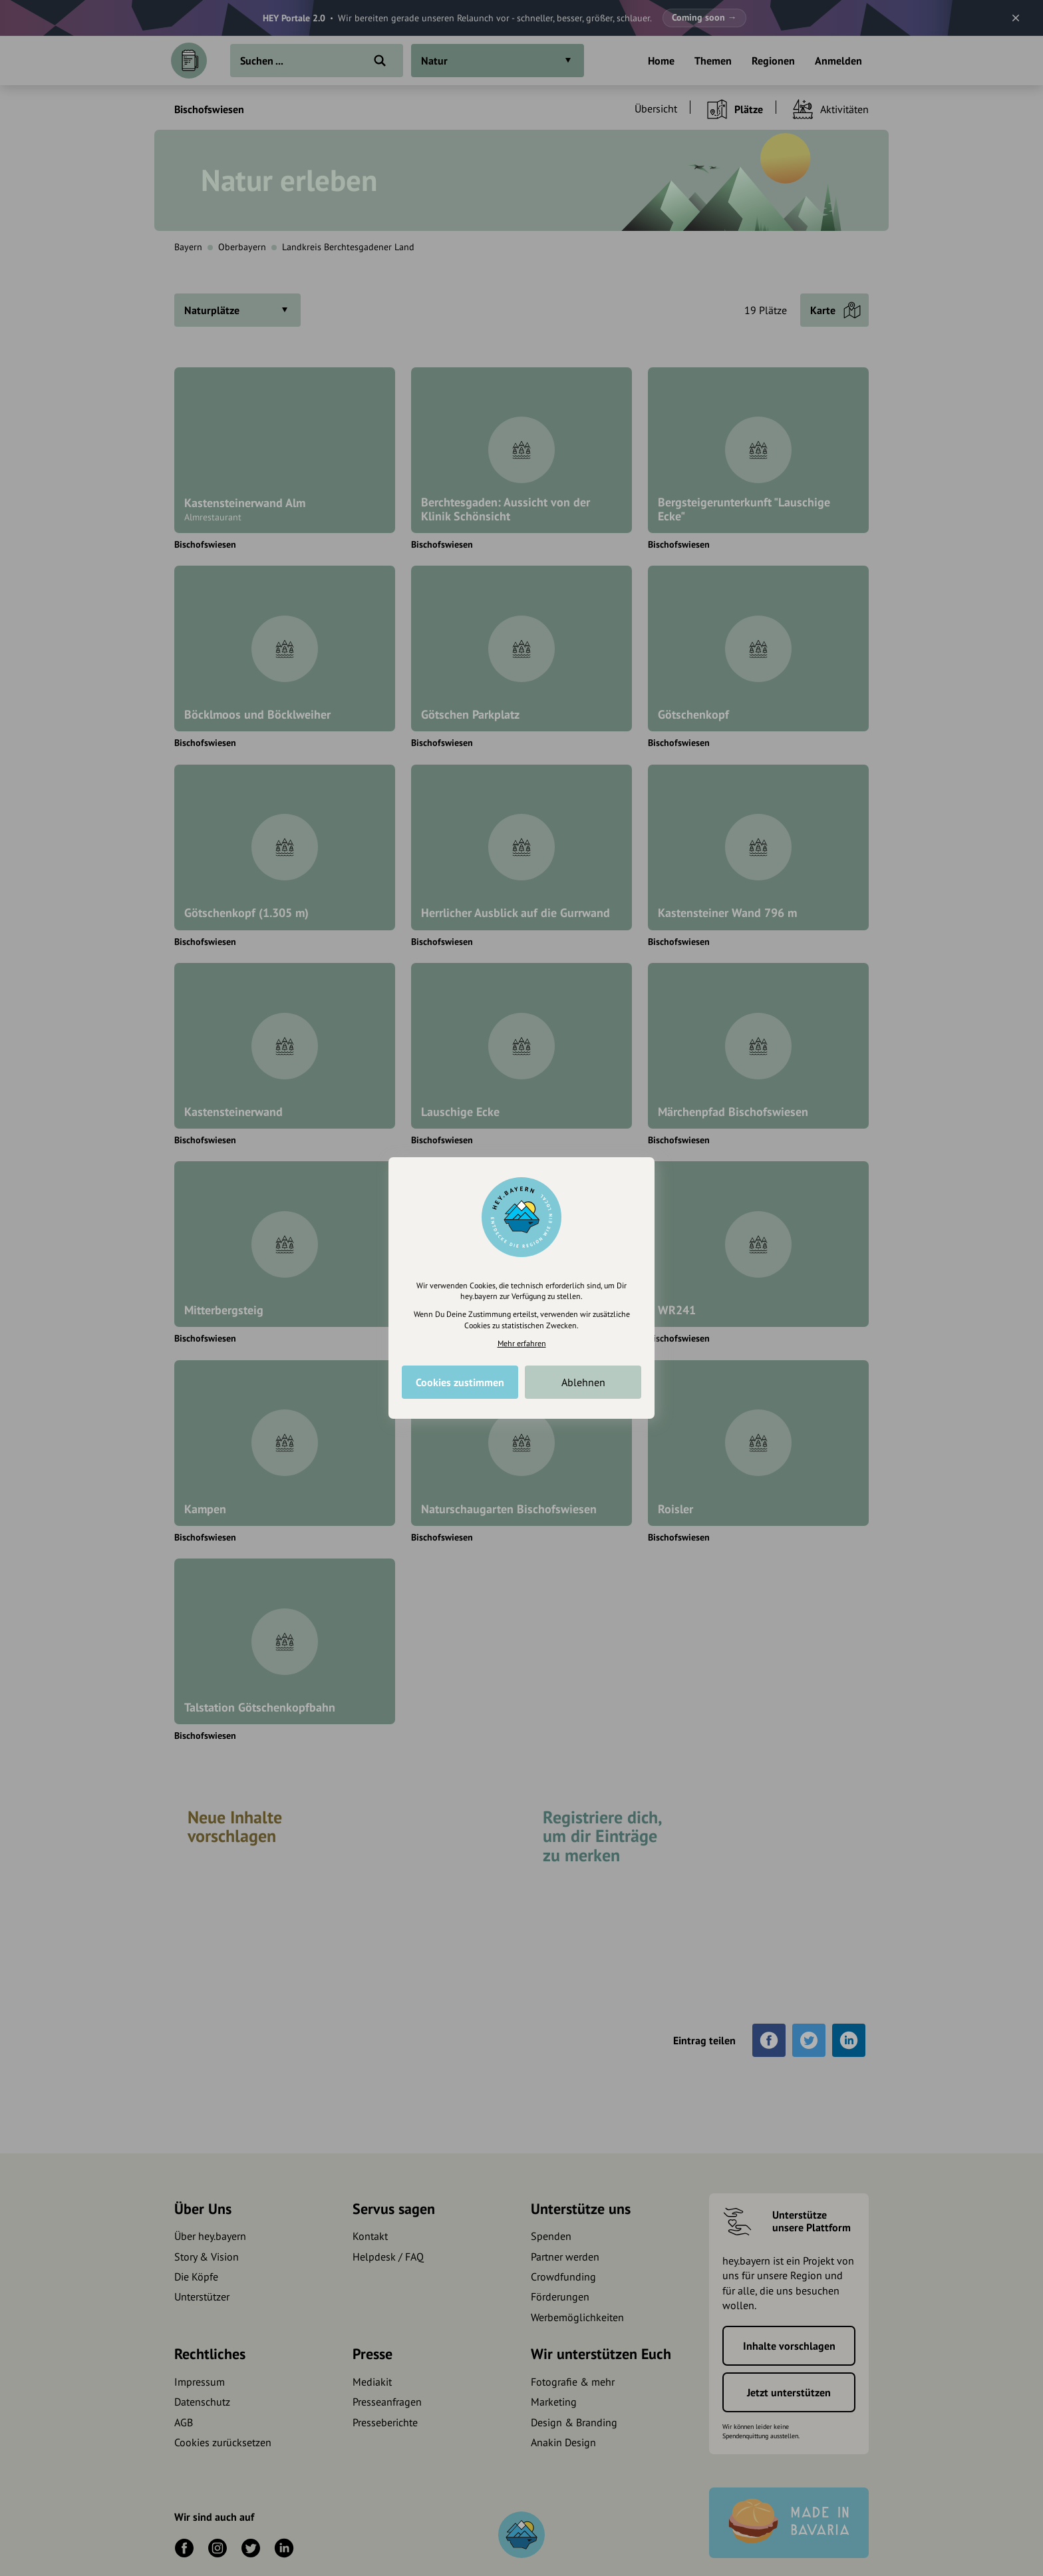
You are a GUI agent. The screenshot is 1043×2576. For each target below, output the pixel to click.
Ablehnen (583, 1382)
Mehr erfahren (522, 1343)
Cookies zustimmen (460, 1382)
